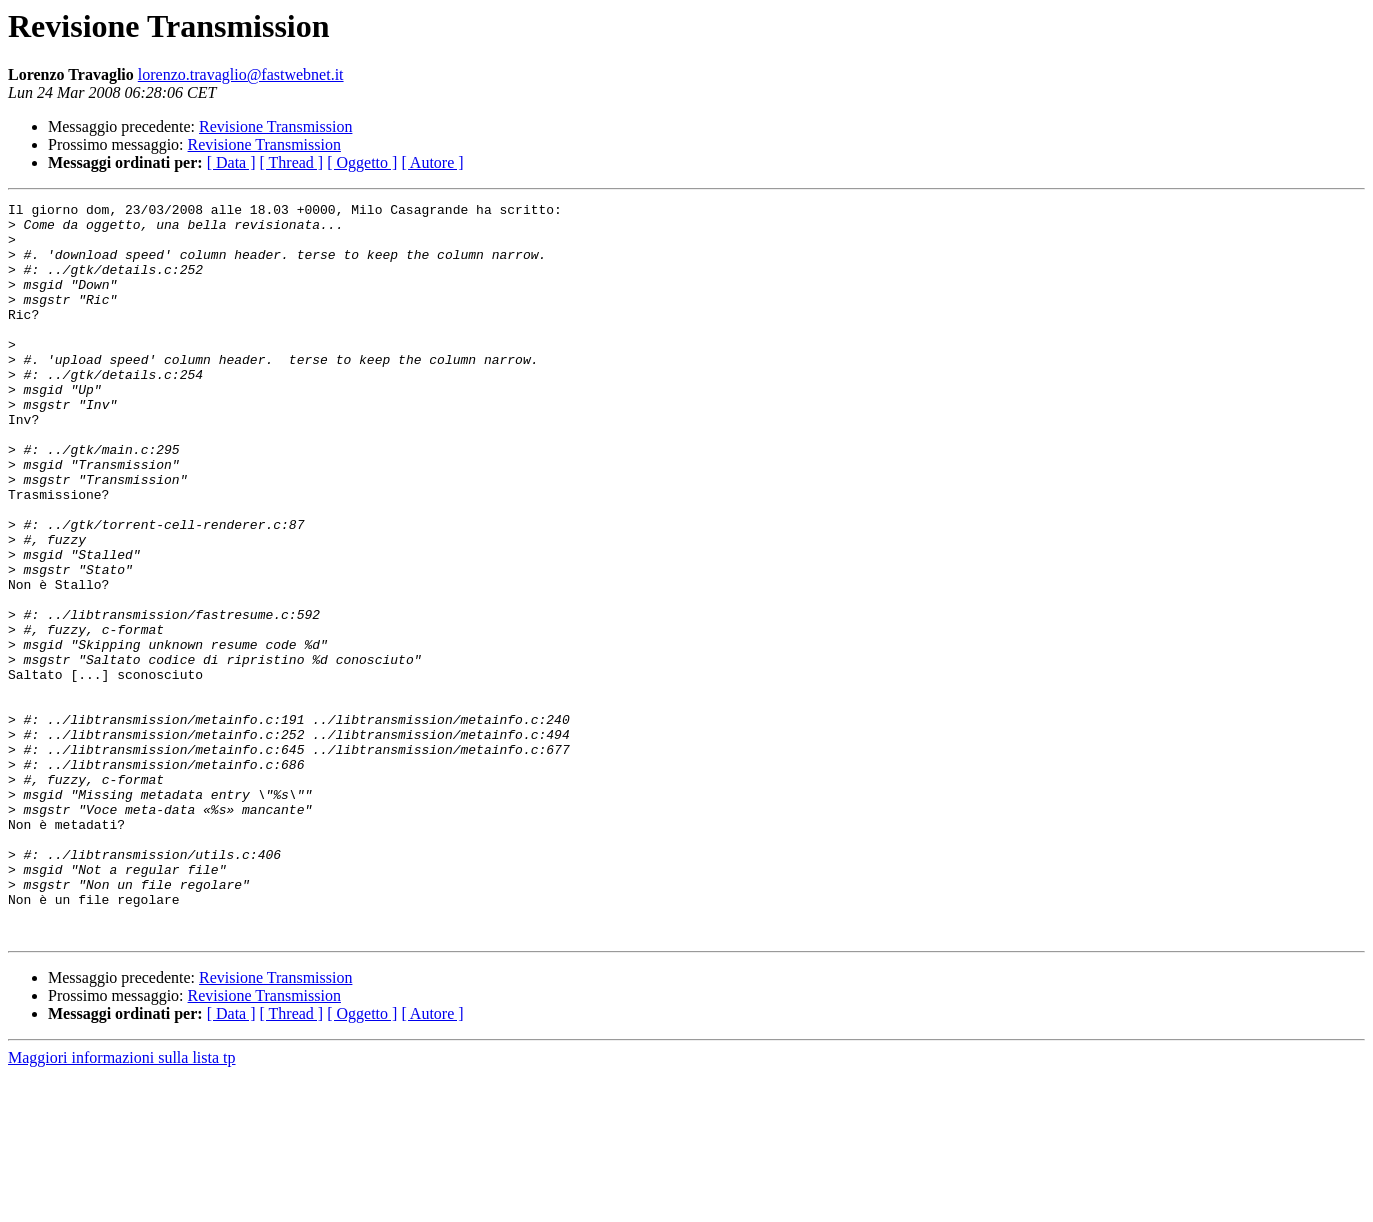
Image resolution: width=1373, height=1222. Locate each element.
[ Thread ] (292, 162)
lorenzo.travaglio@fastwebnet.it (241, 74)
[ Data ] (231, 162)
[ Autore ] (432, 162)
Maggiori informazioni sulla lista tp (122, 1204)
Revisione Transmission (275, 126)
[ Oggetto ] (362, 162)
